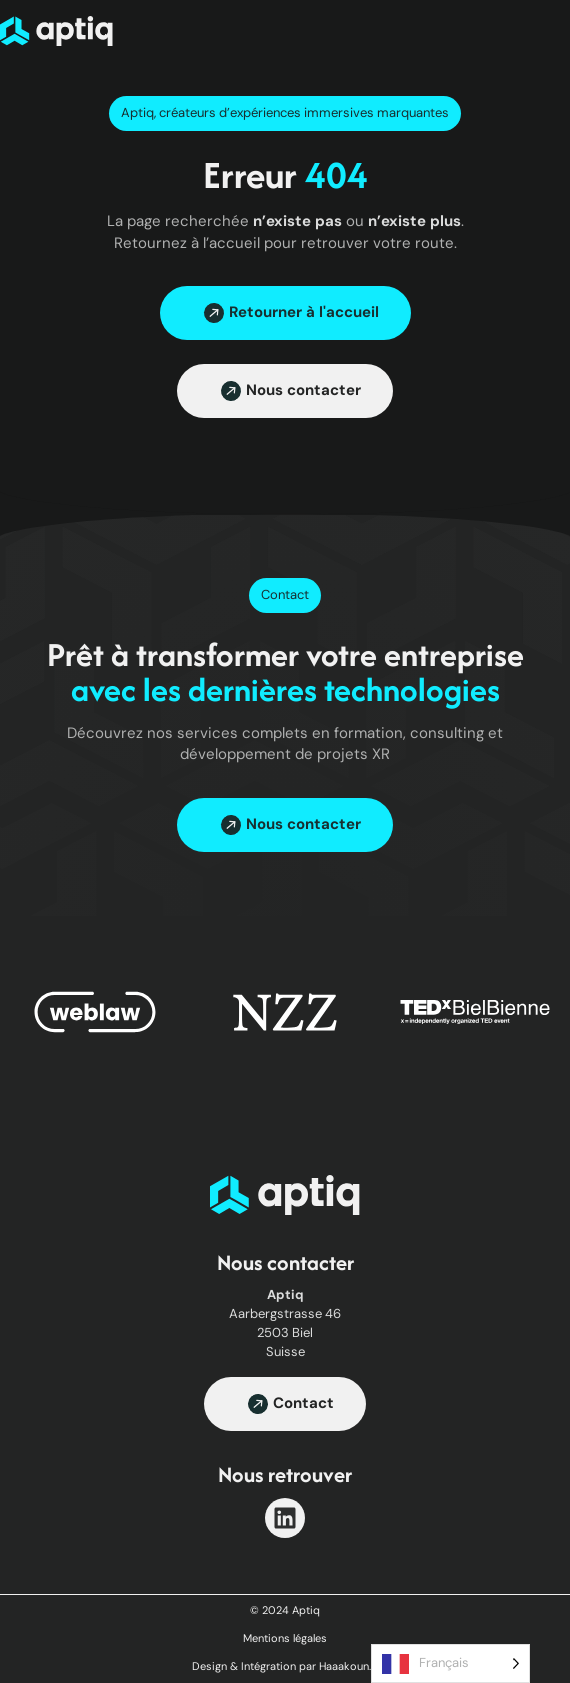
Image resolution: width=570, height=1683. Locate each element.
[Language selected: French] (450, 1663)
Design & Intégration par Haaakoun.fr (285, 1666)
